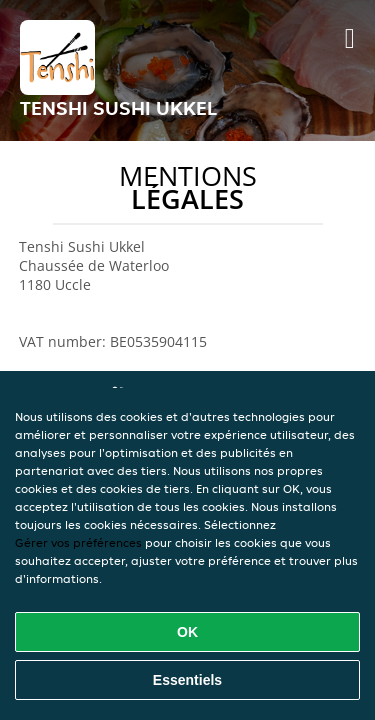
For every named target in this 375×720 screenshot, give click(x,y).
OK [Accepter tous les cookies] (187, 632)
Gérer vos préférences (78, 542)
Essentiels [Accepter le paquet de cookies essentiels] (187, 680)
